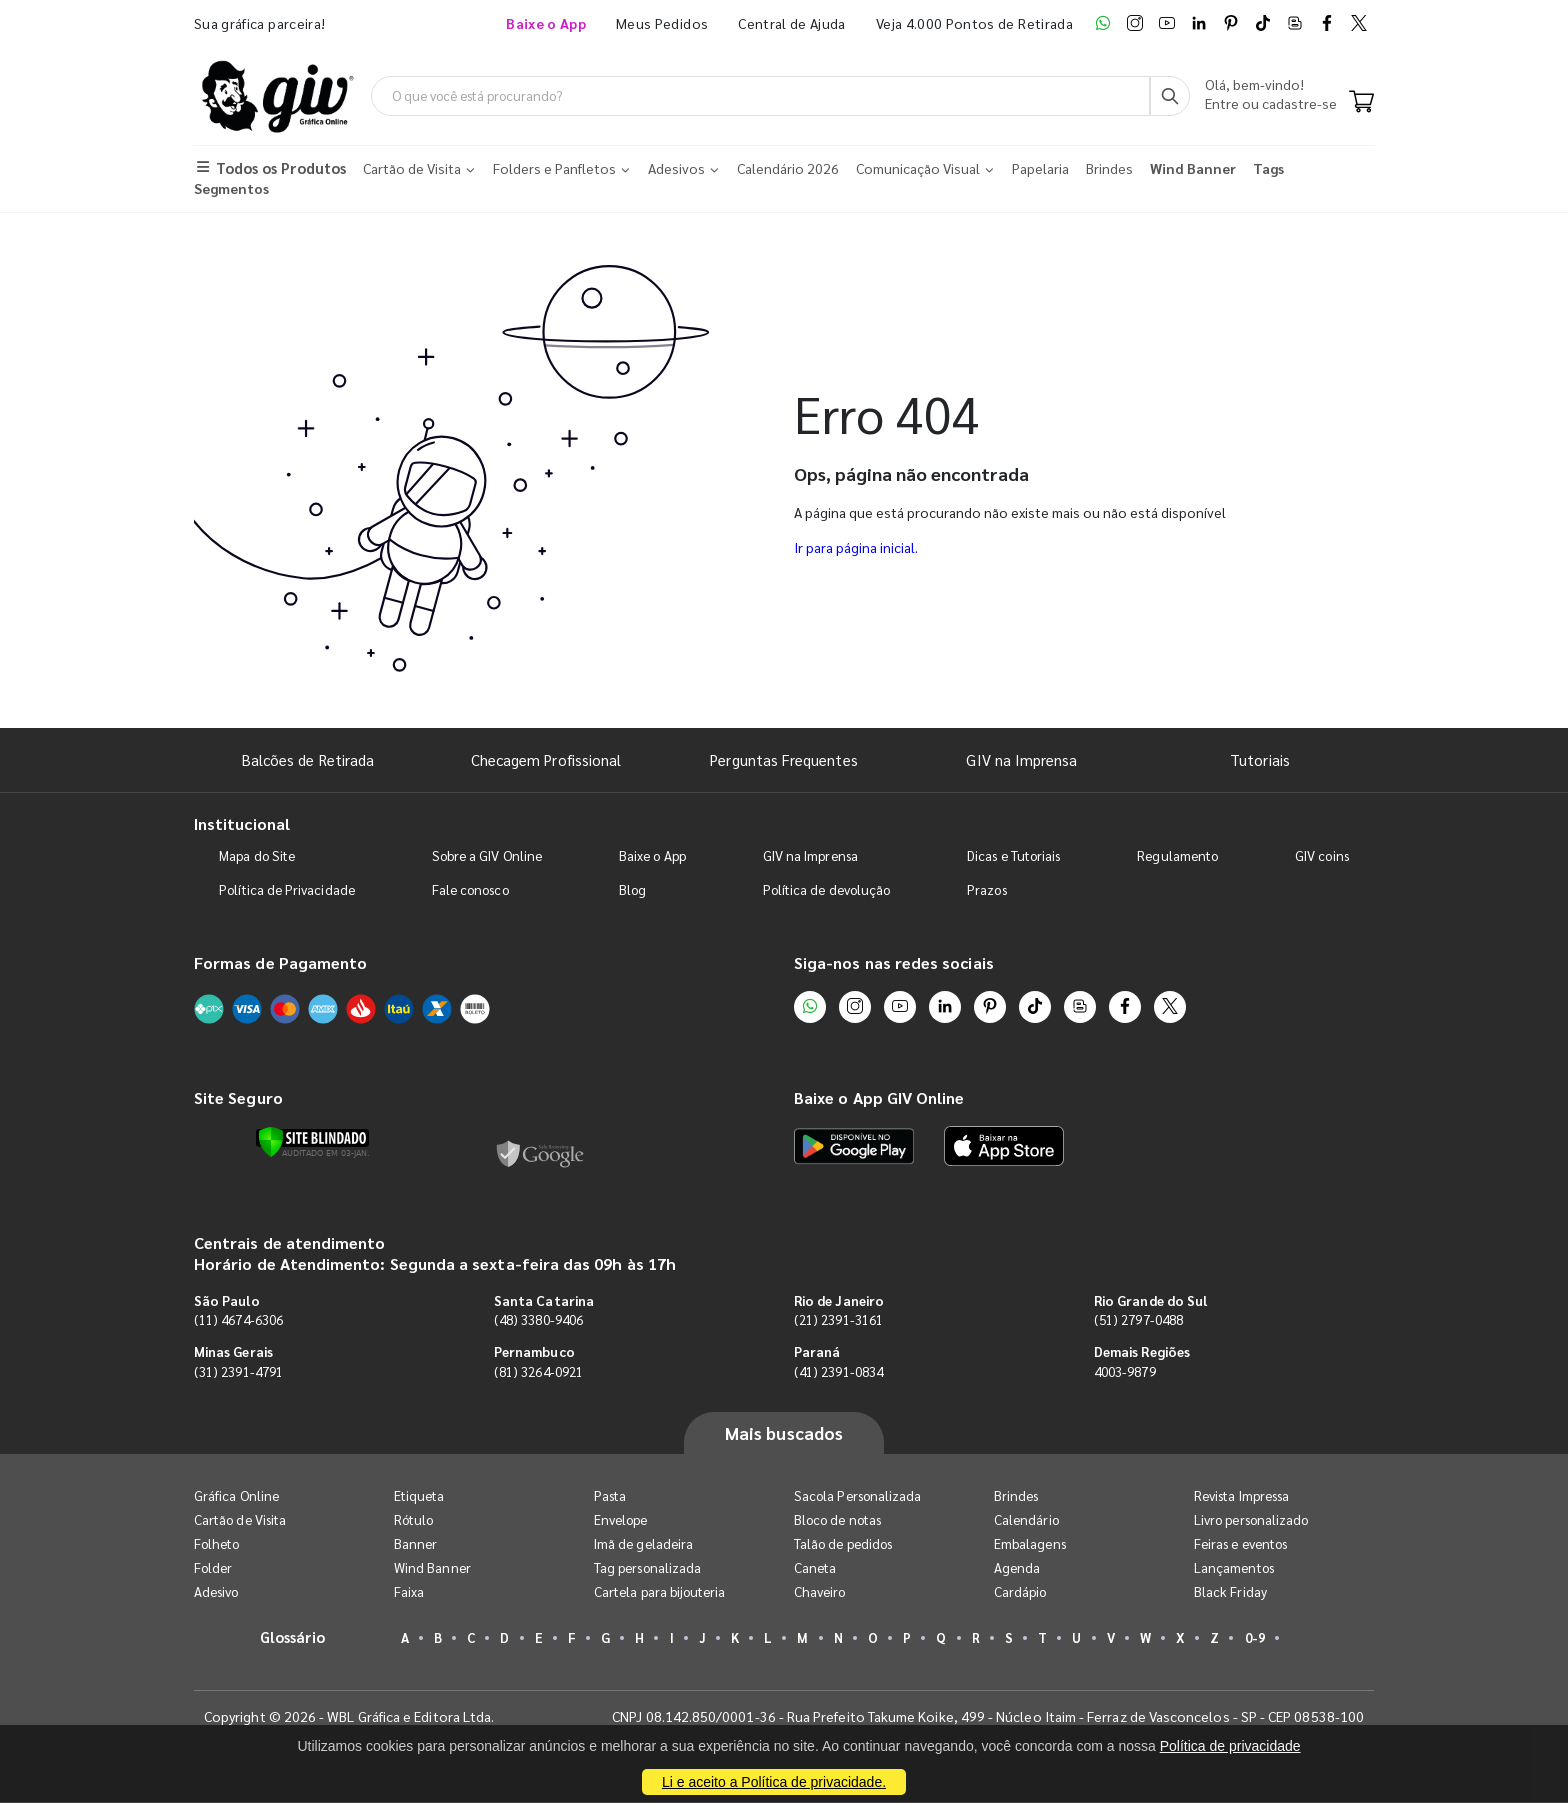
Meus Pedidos (662, 23)
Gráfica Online (236, 1496)
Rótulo (413, 1520)
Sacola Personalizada (857, 1496)
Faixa (409, 1592)
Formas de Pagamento (280, 964)
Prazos (986, 891)
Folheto (216, 1544)
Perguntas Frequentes (783, 760)
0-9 (1255, 1638)
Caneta (815, 1568)
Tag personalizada (647, 1568)
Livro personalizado (1251, 1520)
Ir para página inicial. (856, 548)
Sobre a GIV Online (487, 857)
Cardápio (1020, 1592)
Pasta (610, 1496)
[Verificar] (312, 1143)
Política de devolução (826, 891)
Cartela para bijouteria (660, 1592)
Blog (632, 891)
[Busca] (1170, 96)
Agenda (1017, 1568)
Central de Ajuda (792, 23)
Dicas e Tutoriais (1013, 857)
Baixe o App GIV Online (879, 1098)
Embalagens (1030, 1544)
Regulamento (1177, 857)
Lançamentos (1234, 1568)
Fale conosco (470, 891)
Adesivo (216, 1592)
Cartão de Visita (240, 1520)
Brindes (1016, 1496)
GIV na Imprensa (1021, 760)
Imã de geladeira (643, 1544)
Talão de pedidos (843, 1544)
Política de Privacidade (287, 891)
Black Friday (1230, 1592)
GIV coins (1322, 857)
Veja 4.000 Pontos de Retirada (974, 23)
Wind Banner (432, 1568)
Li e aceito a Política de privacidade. (774, 1782)
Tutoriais (1260, 760)
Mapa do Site (257, 857)
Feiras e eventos (1240, 1544)
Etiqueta (419, 1496)
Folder (213, 1568)
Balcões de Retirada (308, 760)
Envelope (621, 1520)
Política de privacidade (1230, 1746)
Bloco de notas (837, 1520)
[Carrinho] (1361, 104)
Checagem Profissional (546, 760)
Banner (415, 1544)
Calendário (1026, 1520)
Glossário (293, 1637)
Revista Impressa (1241, 1496)
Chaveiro (820, 1592)
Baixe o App (652, 857)
